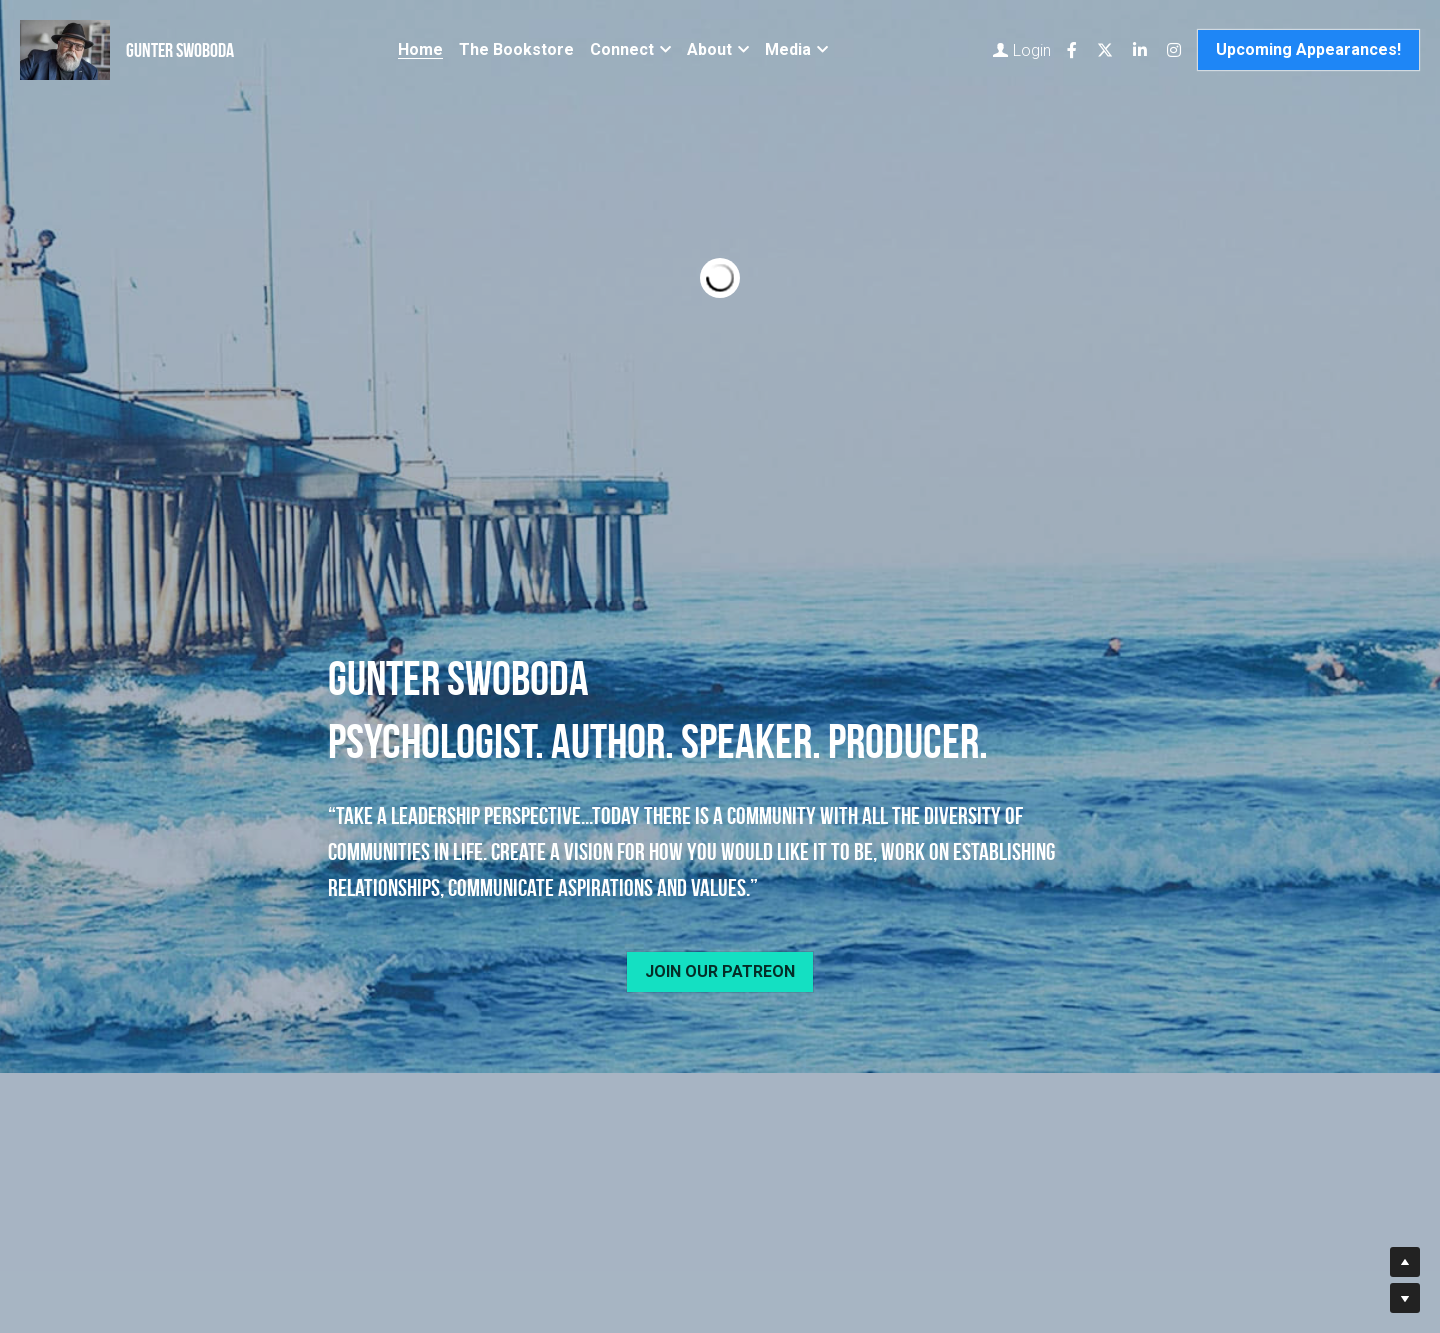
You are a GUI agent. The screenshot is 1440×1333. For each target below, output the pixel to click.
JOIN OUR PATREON (720, 971)
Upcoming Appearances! (1308, 49)
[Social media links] (1072, 50)
